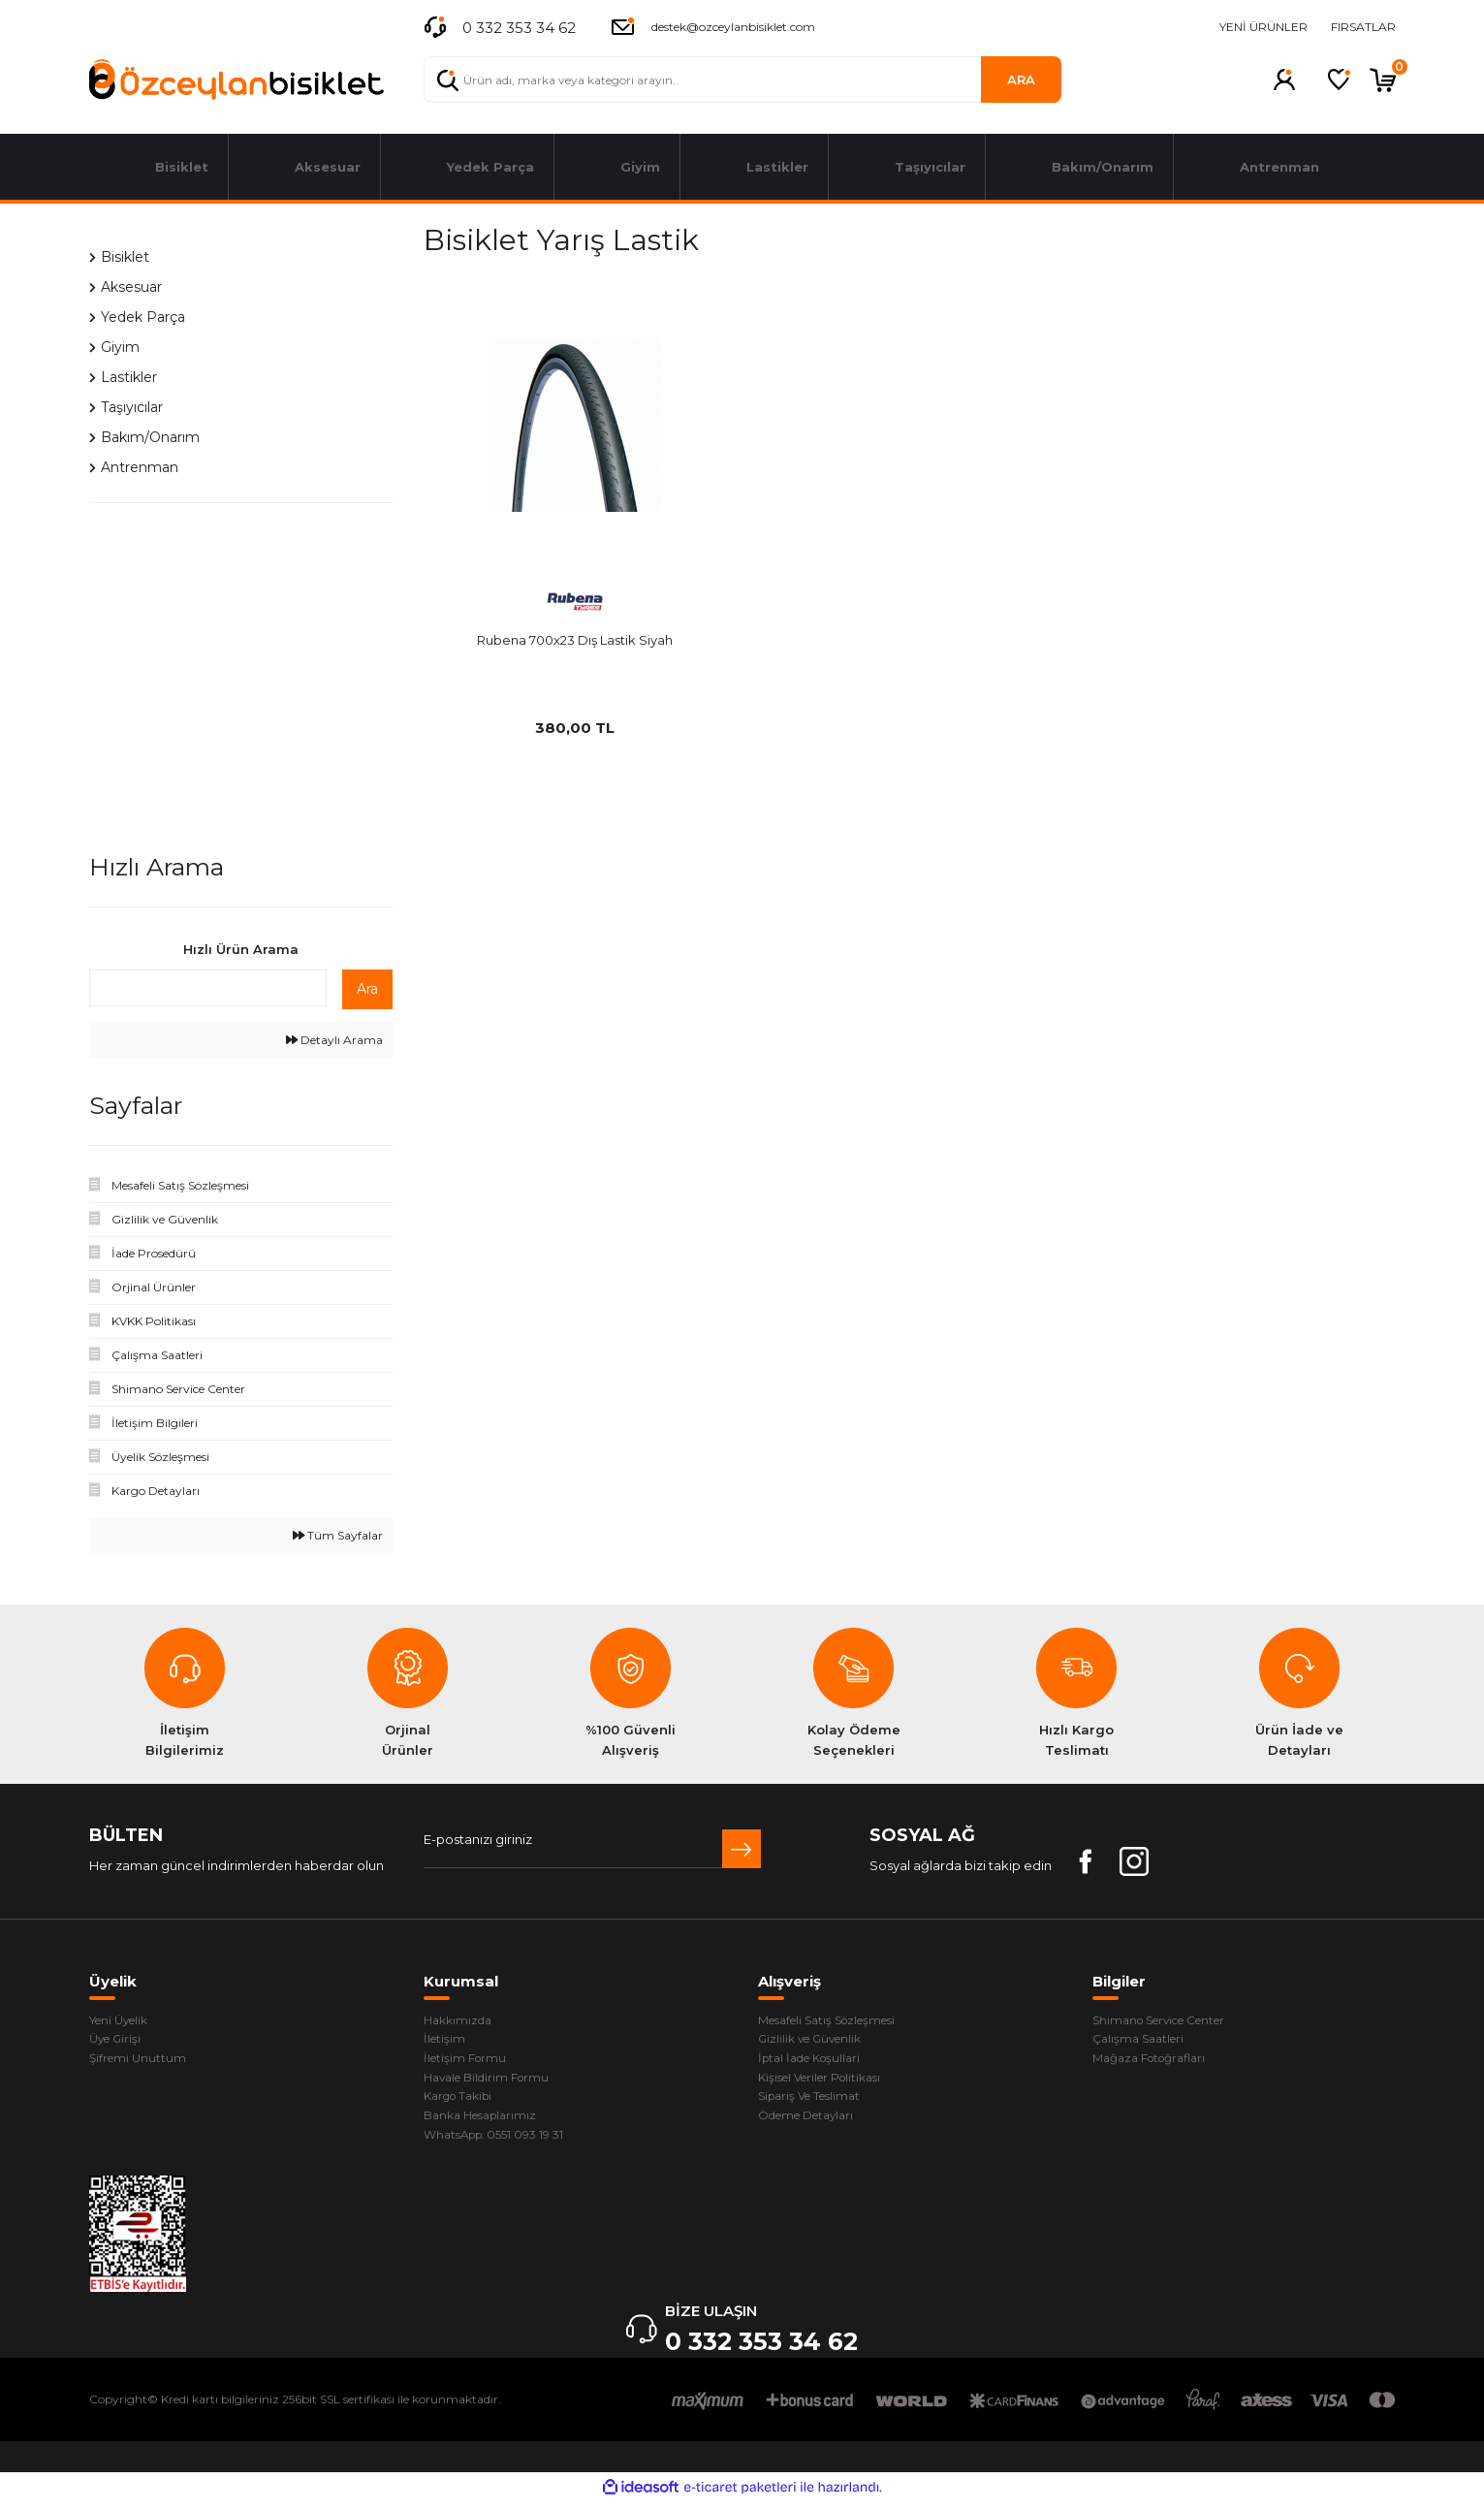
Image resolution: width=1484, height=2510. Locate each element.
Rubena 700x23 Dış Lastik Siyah (575, 640)
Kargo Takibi (463, 2103)
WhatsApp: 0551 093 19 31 (501, 2143)
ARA (1021, 79)
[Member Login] (1284, 79)
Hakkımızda (461, 2021)
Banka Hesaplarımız (486, 2123)
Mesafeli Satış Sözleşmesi (838, 2021)
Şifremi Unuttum (140, 2062)
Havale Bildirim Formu (493, 2082)
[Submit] (741, 1848)
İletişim (446, 2041)
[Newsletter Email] (592, 1848)
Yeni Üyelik (123, 2021)
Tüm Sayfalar (338, 1535)
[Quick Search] (208, 987)
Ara (367, 989)
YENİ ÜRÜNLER (1263, 26)
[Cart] (1383, 79)
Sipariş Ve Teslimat (815, 2103)
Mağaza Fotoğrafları (1155, 2062)
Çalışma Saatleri (1142, 2041)
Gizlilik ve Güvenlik (815, 2041)
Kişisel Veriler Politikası (828, 2082)
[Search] (742, 79)
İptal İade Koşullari (815, 2062)
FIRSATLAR (1363, 26)
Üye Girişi (117, 2041)
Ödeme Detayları (813, 2123)
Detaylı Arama (334, 1040)
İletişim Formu (468, 2062)
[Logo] (236, 80)
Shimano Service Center (1169, 2021)
